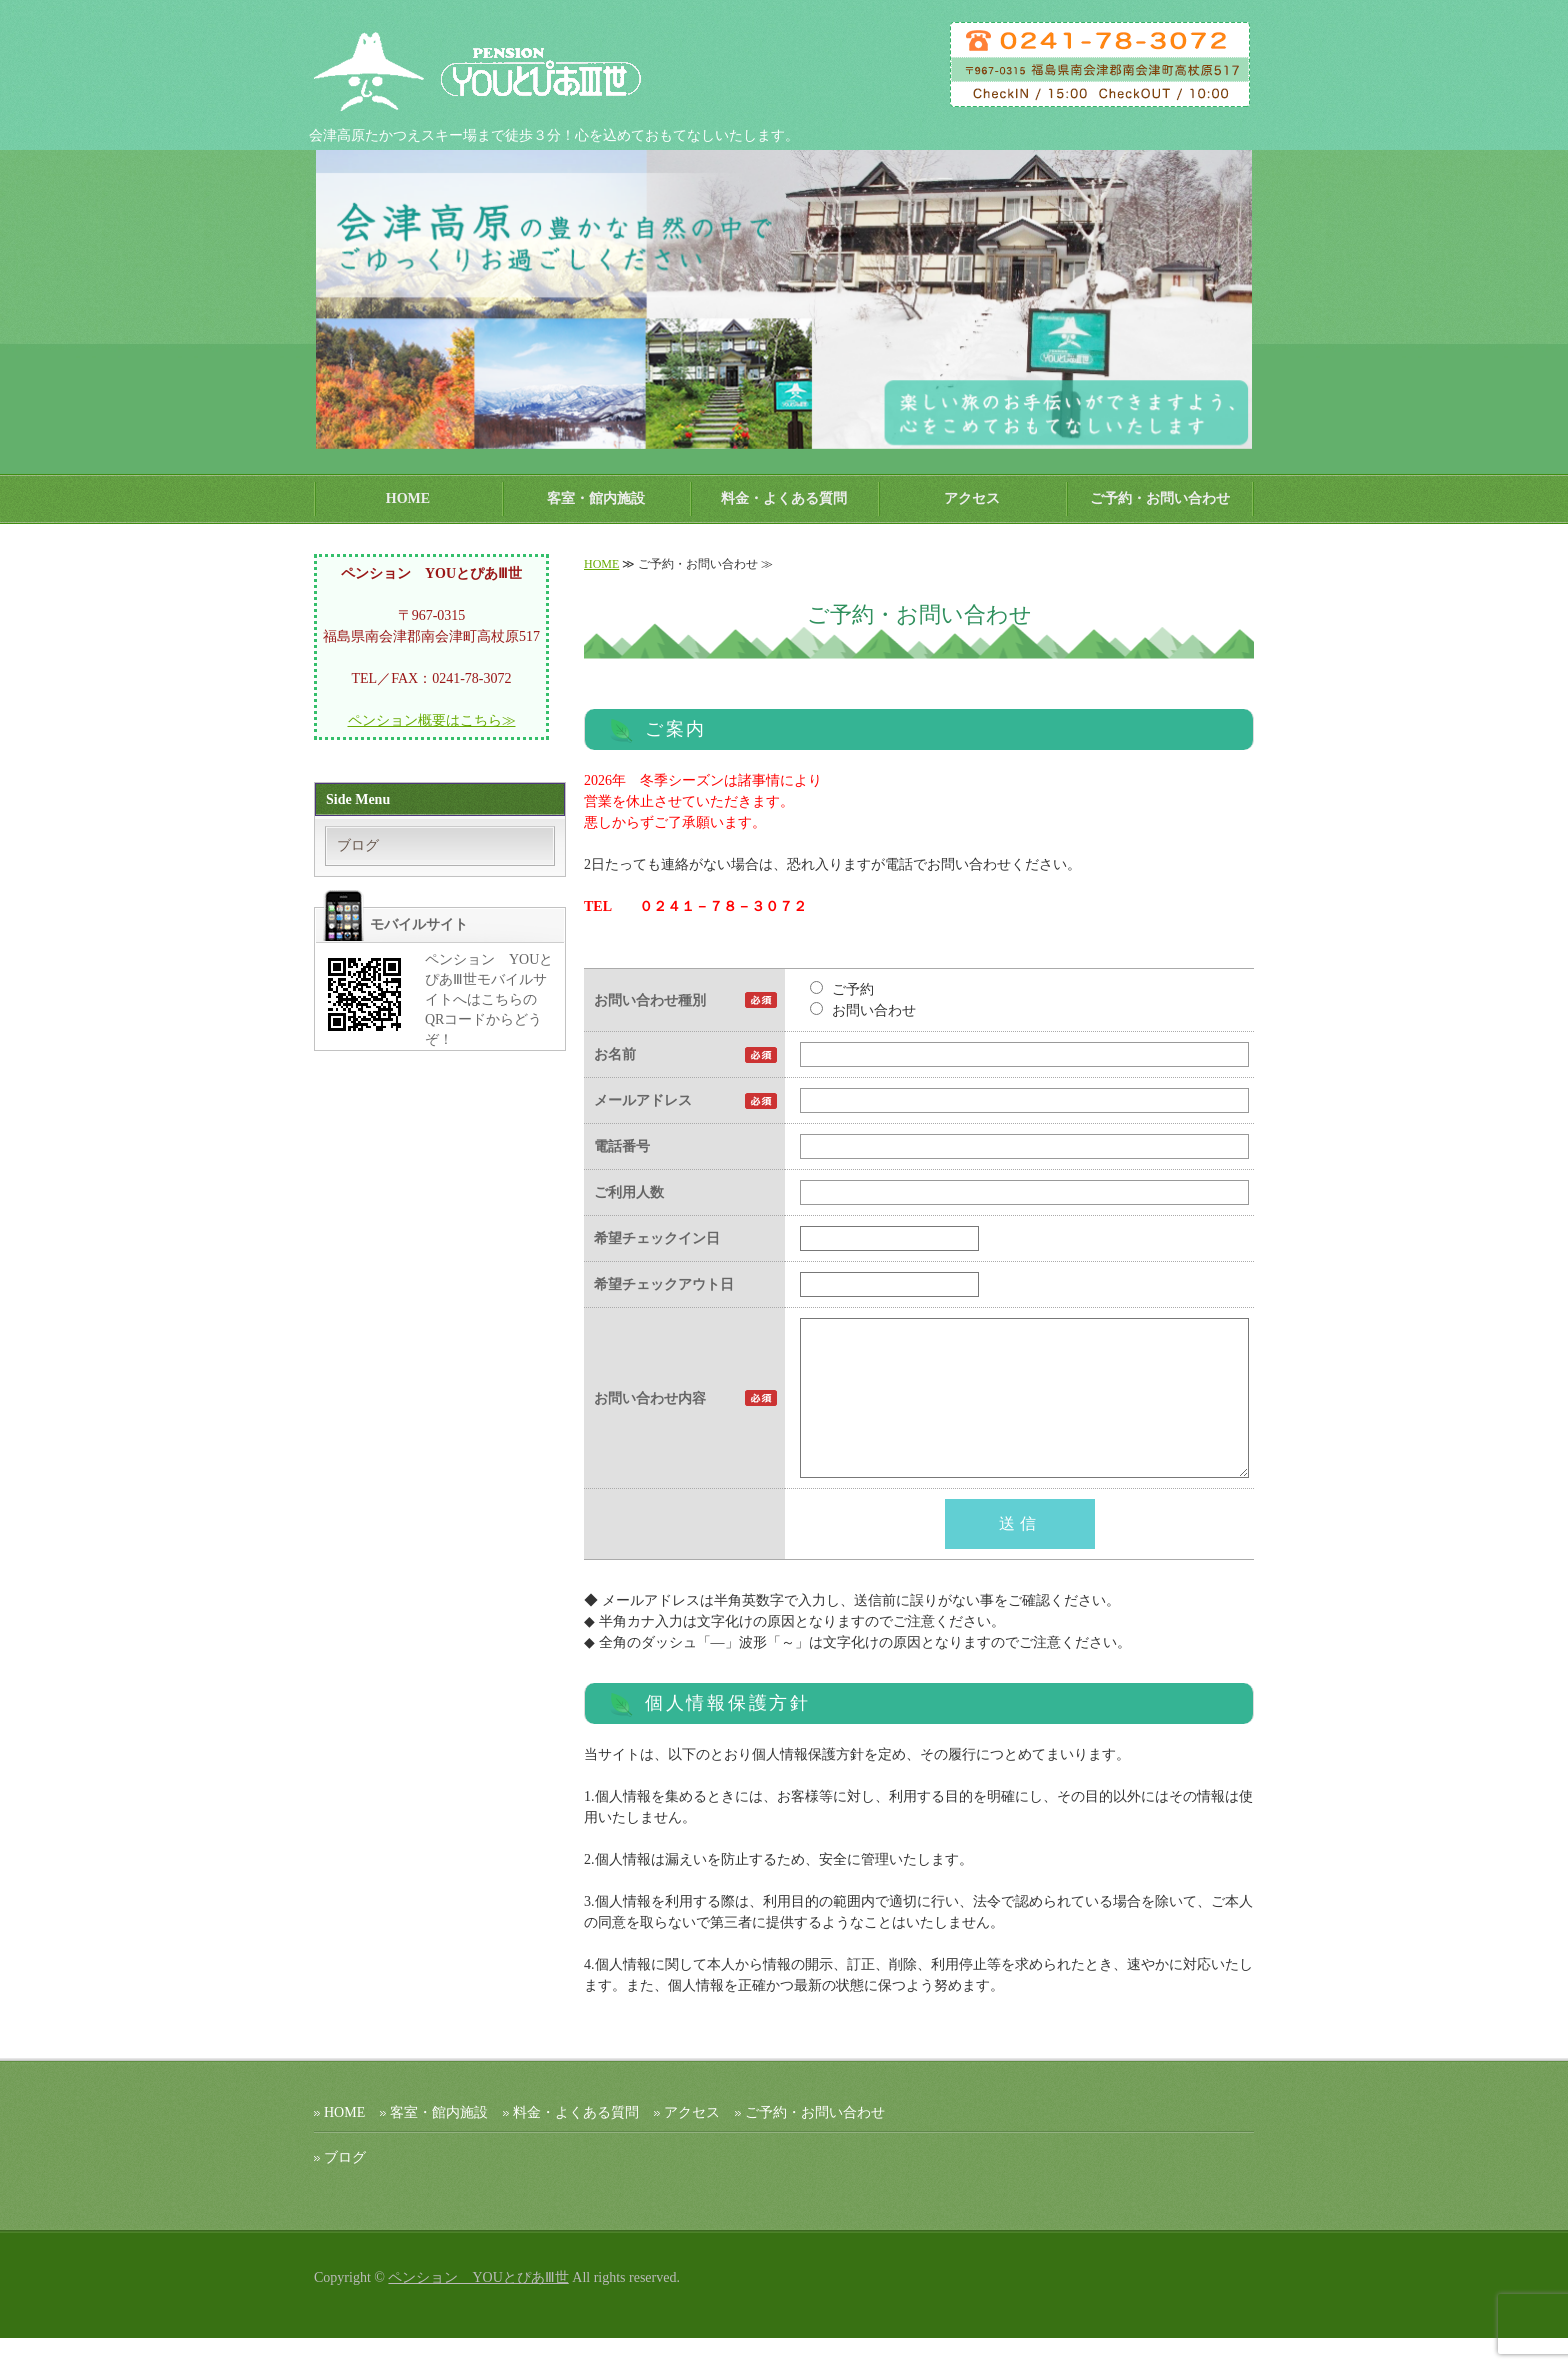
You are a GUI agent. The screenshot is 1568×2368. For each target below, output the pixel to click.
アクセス (972, 498)
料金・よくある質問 (784, 498)
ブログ (358, 845)
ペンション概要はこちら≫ (432, 720)
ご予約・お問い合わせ (1160, 498)
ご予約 (842, 989)
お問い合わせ (863, 1010)
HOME (408, 498)
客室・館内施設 (596, 498)
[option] (784, 299)
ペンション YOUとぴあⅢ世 (478, 2307)
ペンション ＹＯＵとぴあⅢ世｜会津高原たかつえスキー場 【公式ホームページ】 (499, 70)
